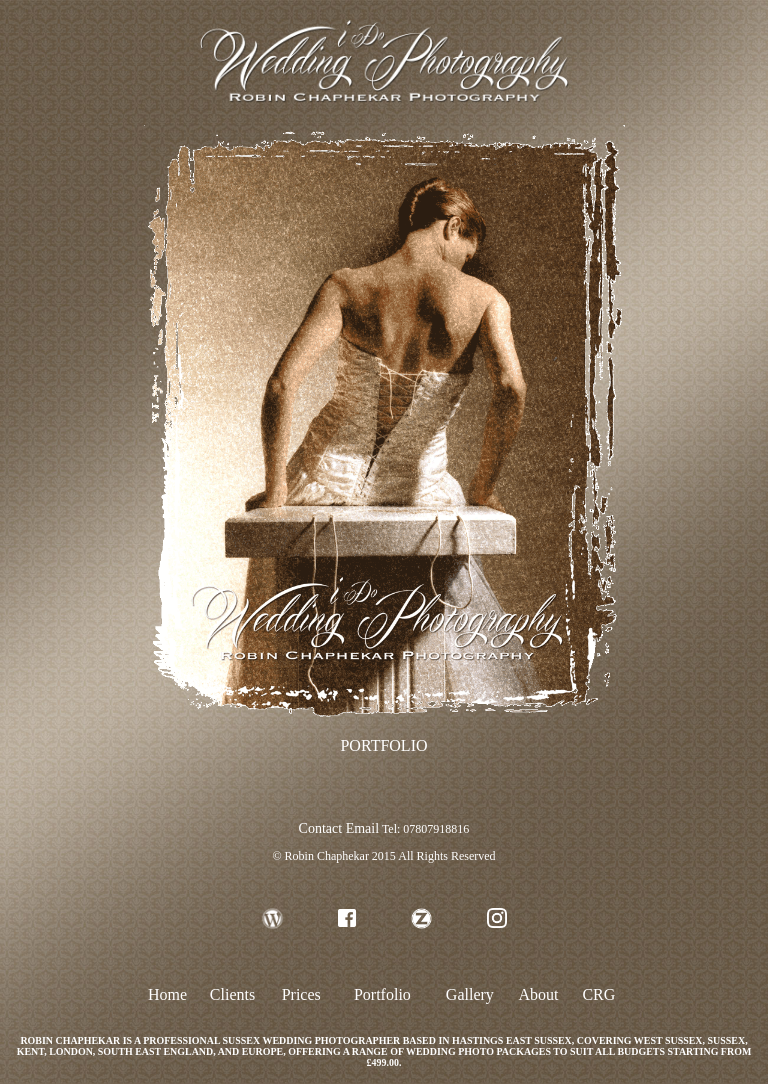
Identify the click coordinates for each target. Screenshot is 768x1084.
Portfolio (382, 994)
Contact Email (339, 828)
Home (167, 994)
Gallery (470, 994)
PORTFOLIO (383, 745)
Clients (232, 994)
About (539, 994)
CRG (598, 994)
